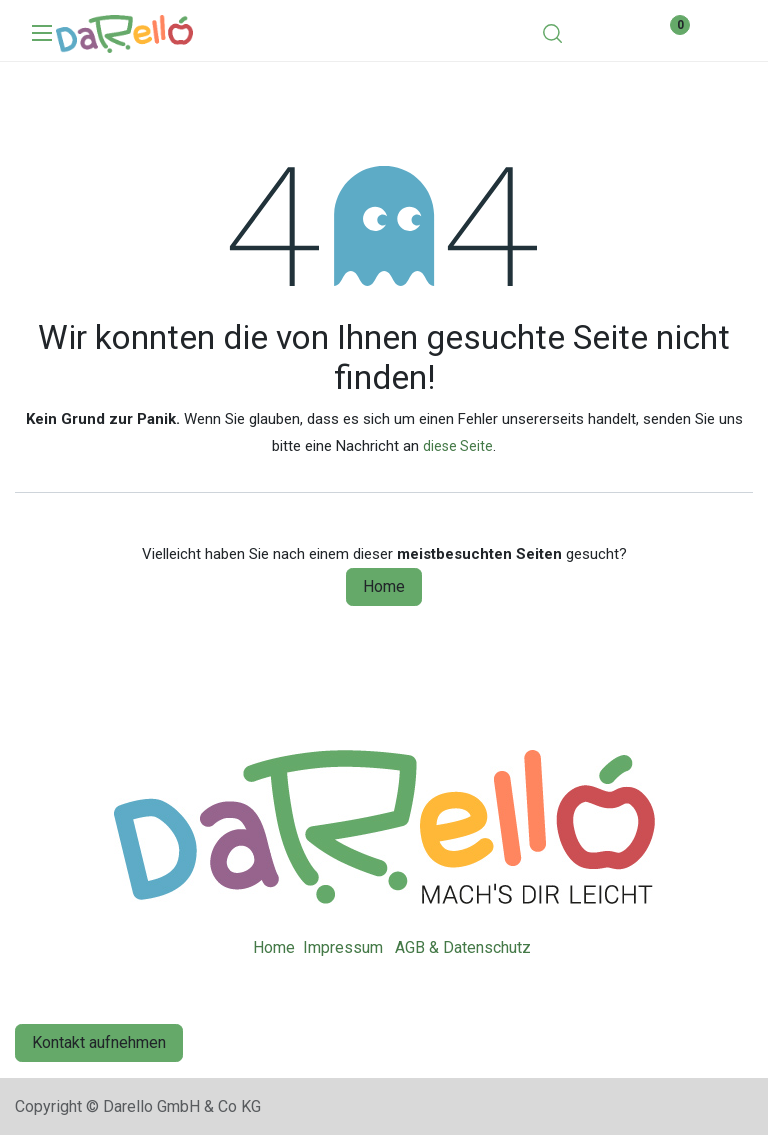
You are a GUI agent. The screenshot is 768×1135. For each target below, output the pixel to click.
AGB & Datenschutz (463, 947)
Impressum (343, 947)
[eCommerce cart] (609, 32)
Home (384, 586)
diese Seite (458, 446)
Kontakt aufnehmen (99, 1042)
